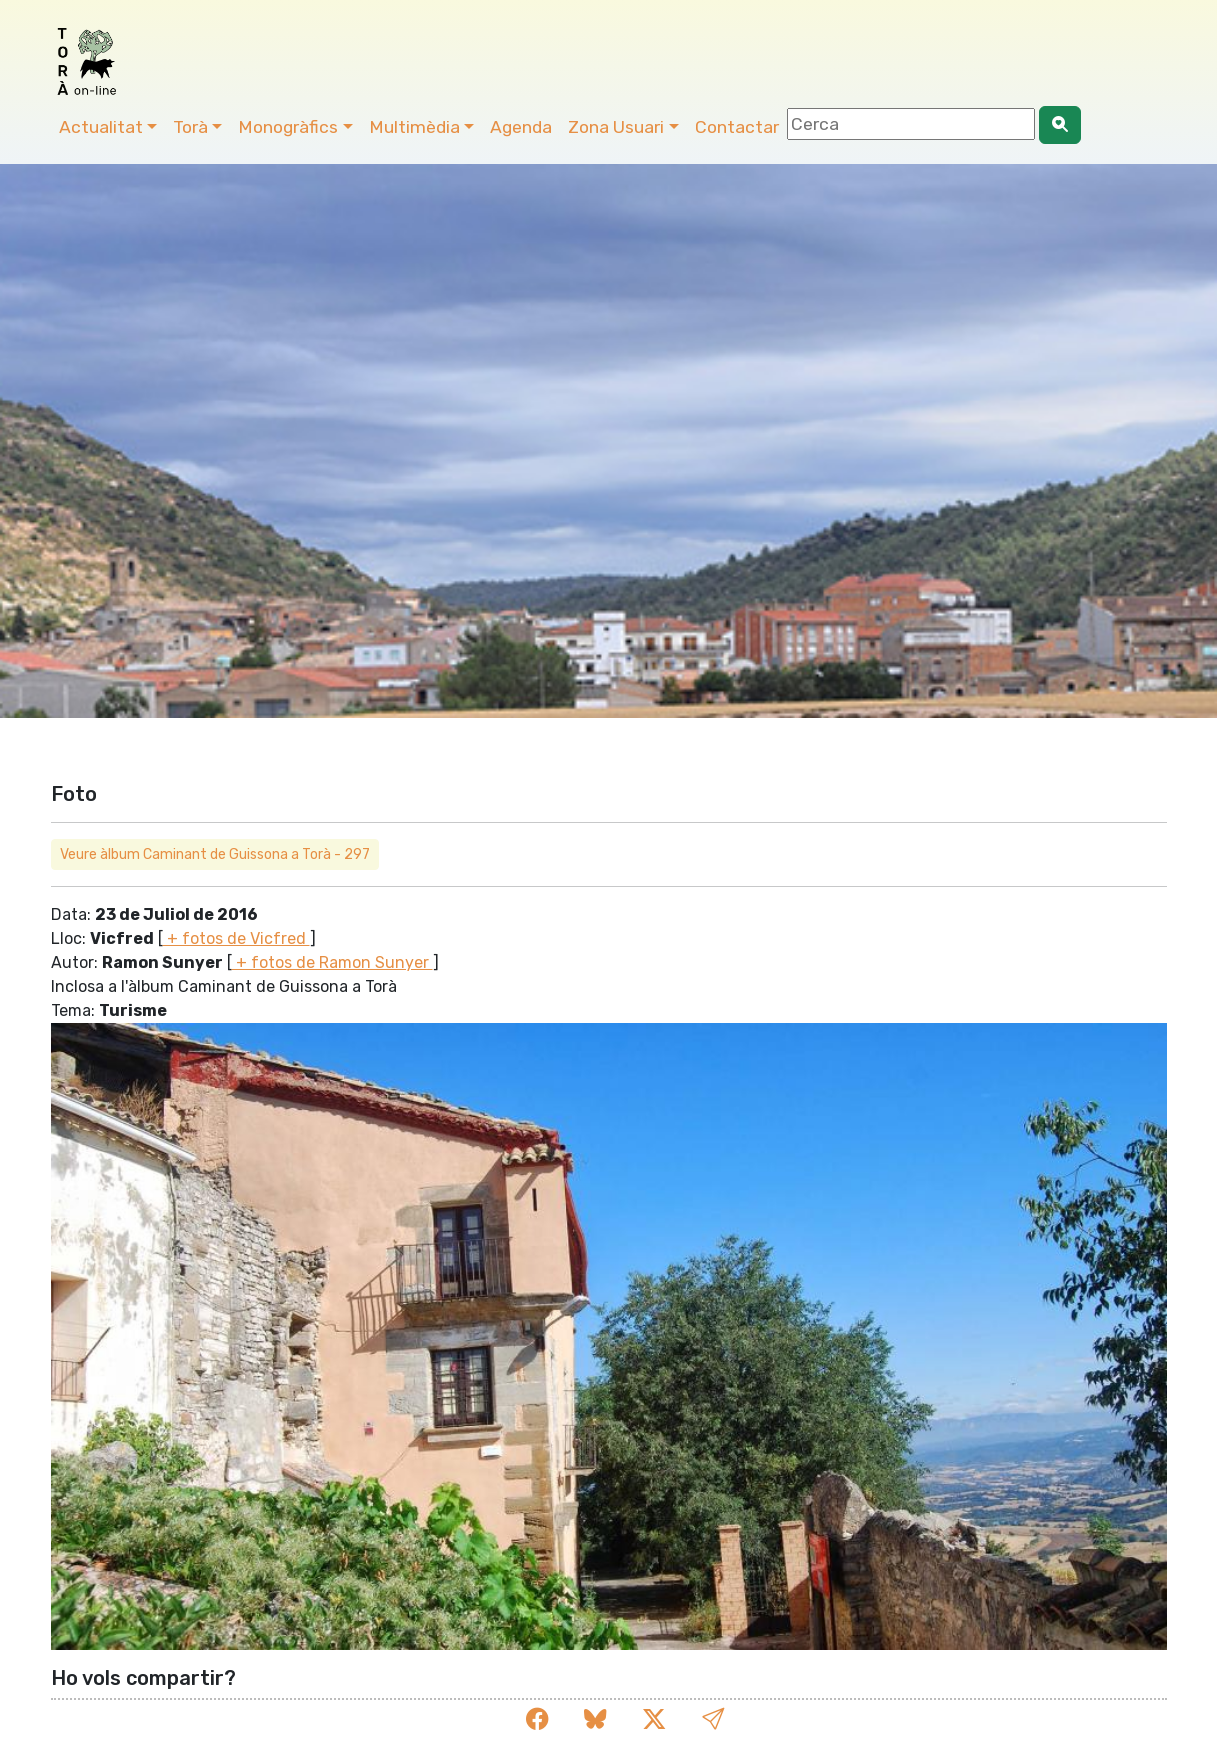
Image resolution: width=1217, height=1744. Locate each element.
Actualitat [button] (101, 127)
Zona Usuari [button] (616, 127)
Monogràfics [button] (288, 127)
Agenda (521, 127)
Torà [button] (190, 127)
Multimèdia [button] (414, 127)
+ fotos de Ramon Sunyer (332, 962)
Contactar (737, 127)
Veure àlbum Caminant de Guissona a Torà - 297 (215, 854)
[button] (713, 1720)
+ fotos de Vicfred (236, 938)
